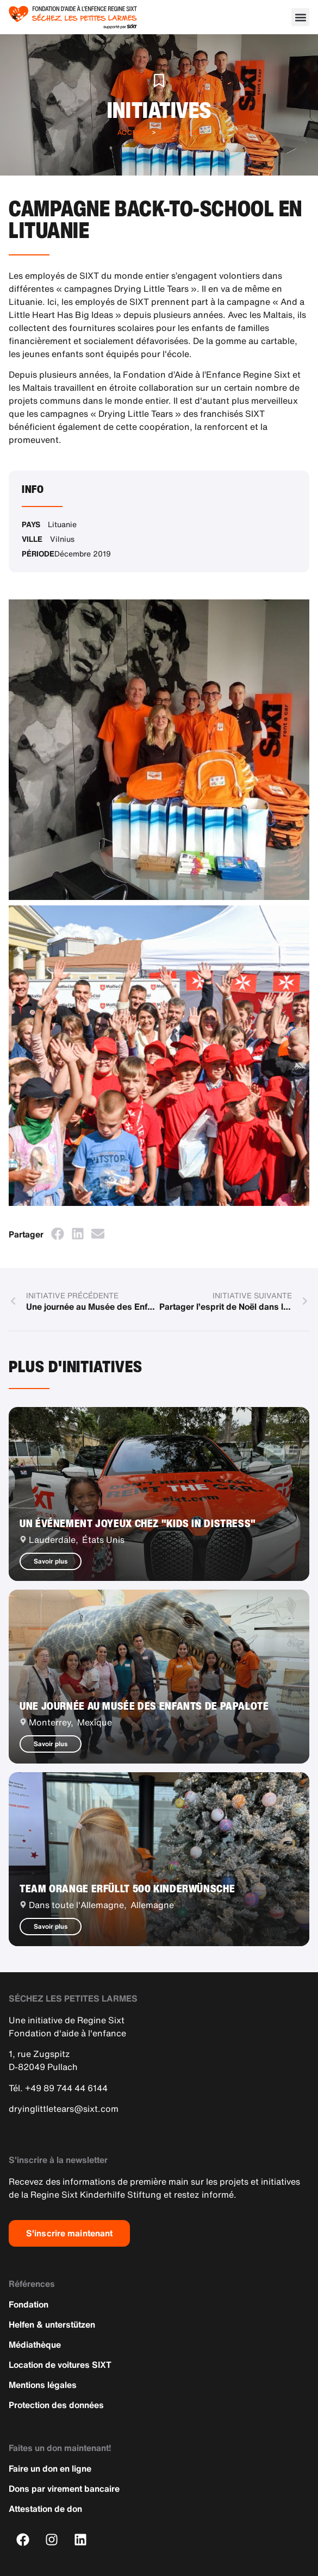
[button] (300, 17)
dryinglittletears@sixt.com (64, 2108)
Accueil (132, 132)
